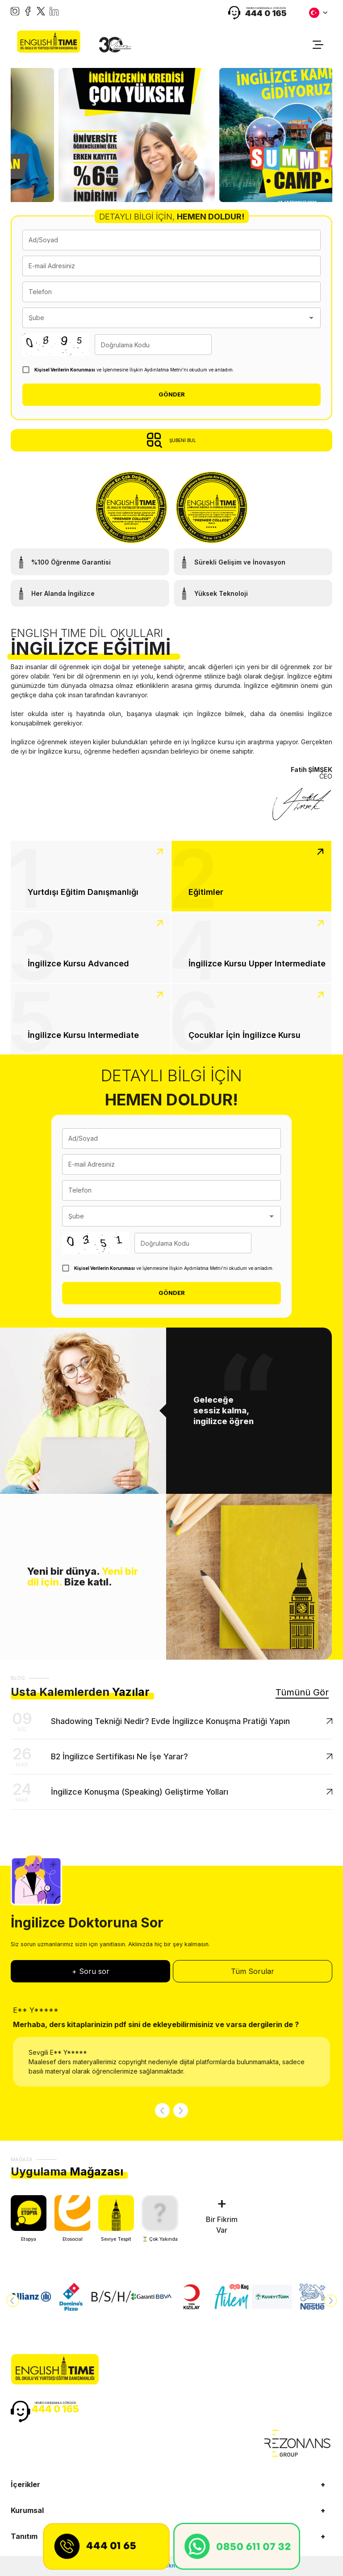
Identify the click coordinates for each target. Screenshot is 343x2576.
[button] (171, 2484)
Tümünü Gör (302, 1692)
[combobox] (164, 317)
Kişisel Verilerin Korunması (64, 369)
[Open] (311, 318)
